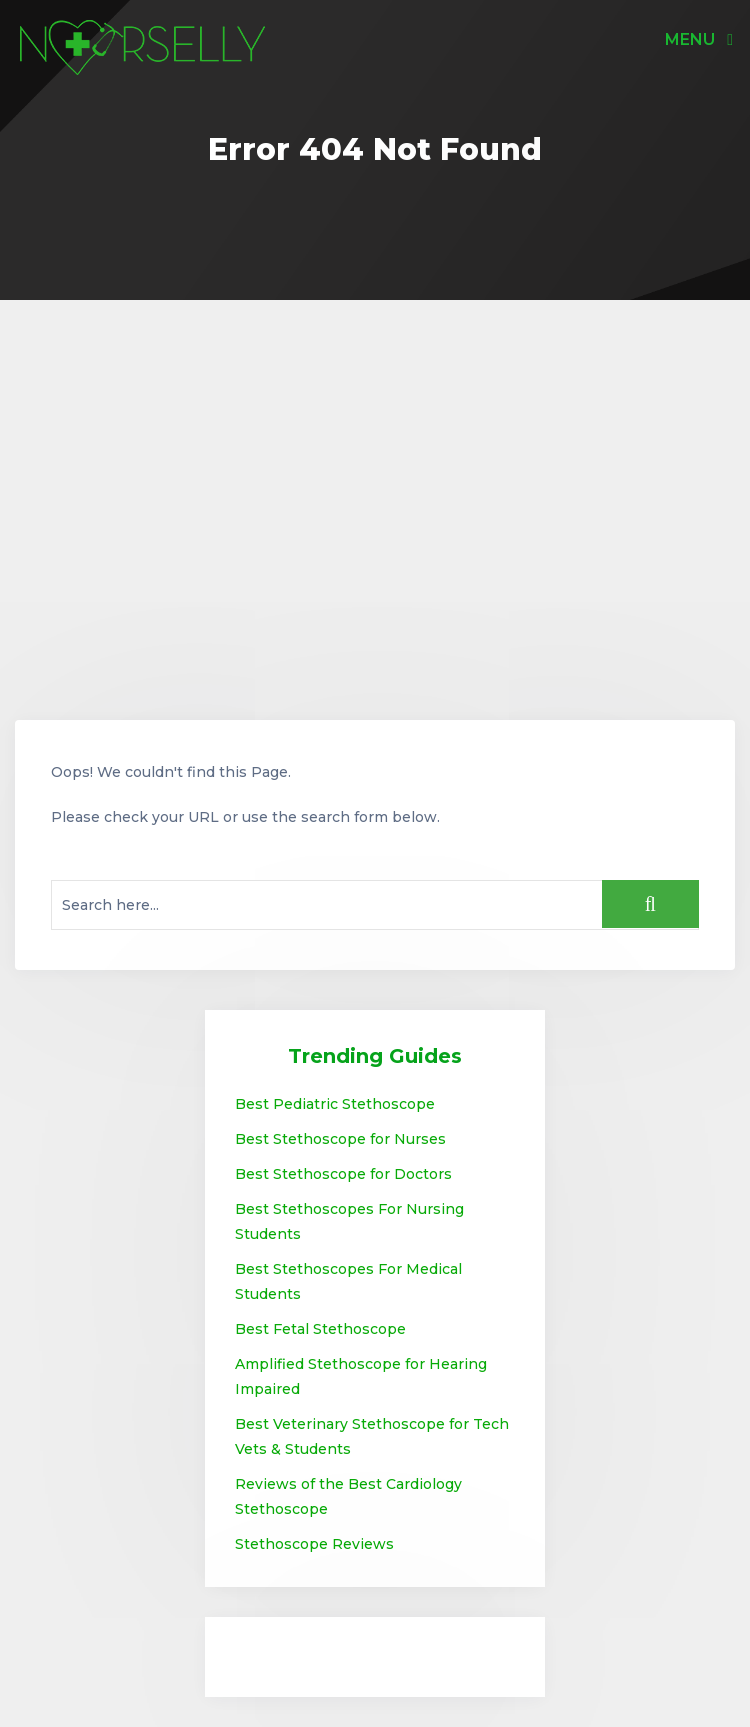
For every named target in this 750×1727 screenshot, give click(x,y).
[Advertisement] (375, 510)
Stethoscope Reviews (314, 1544)
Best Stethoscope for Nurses (340, 1139)
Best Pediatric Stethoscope (335, 1104)
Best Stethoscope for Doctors (343, 1174)
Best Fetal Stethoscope (320, 1329)
